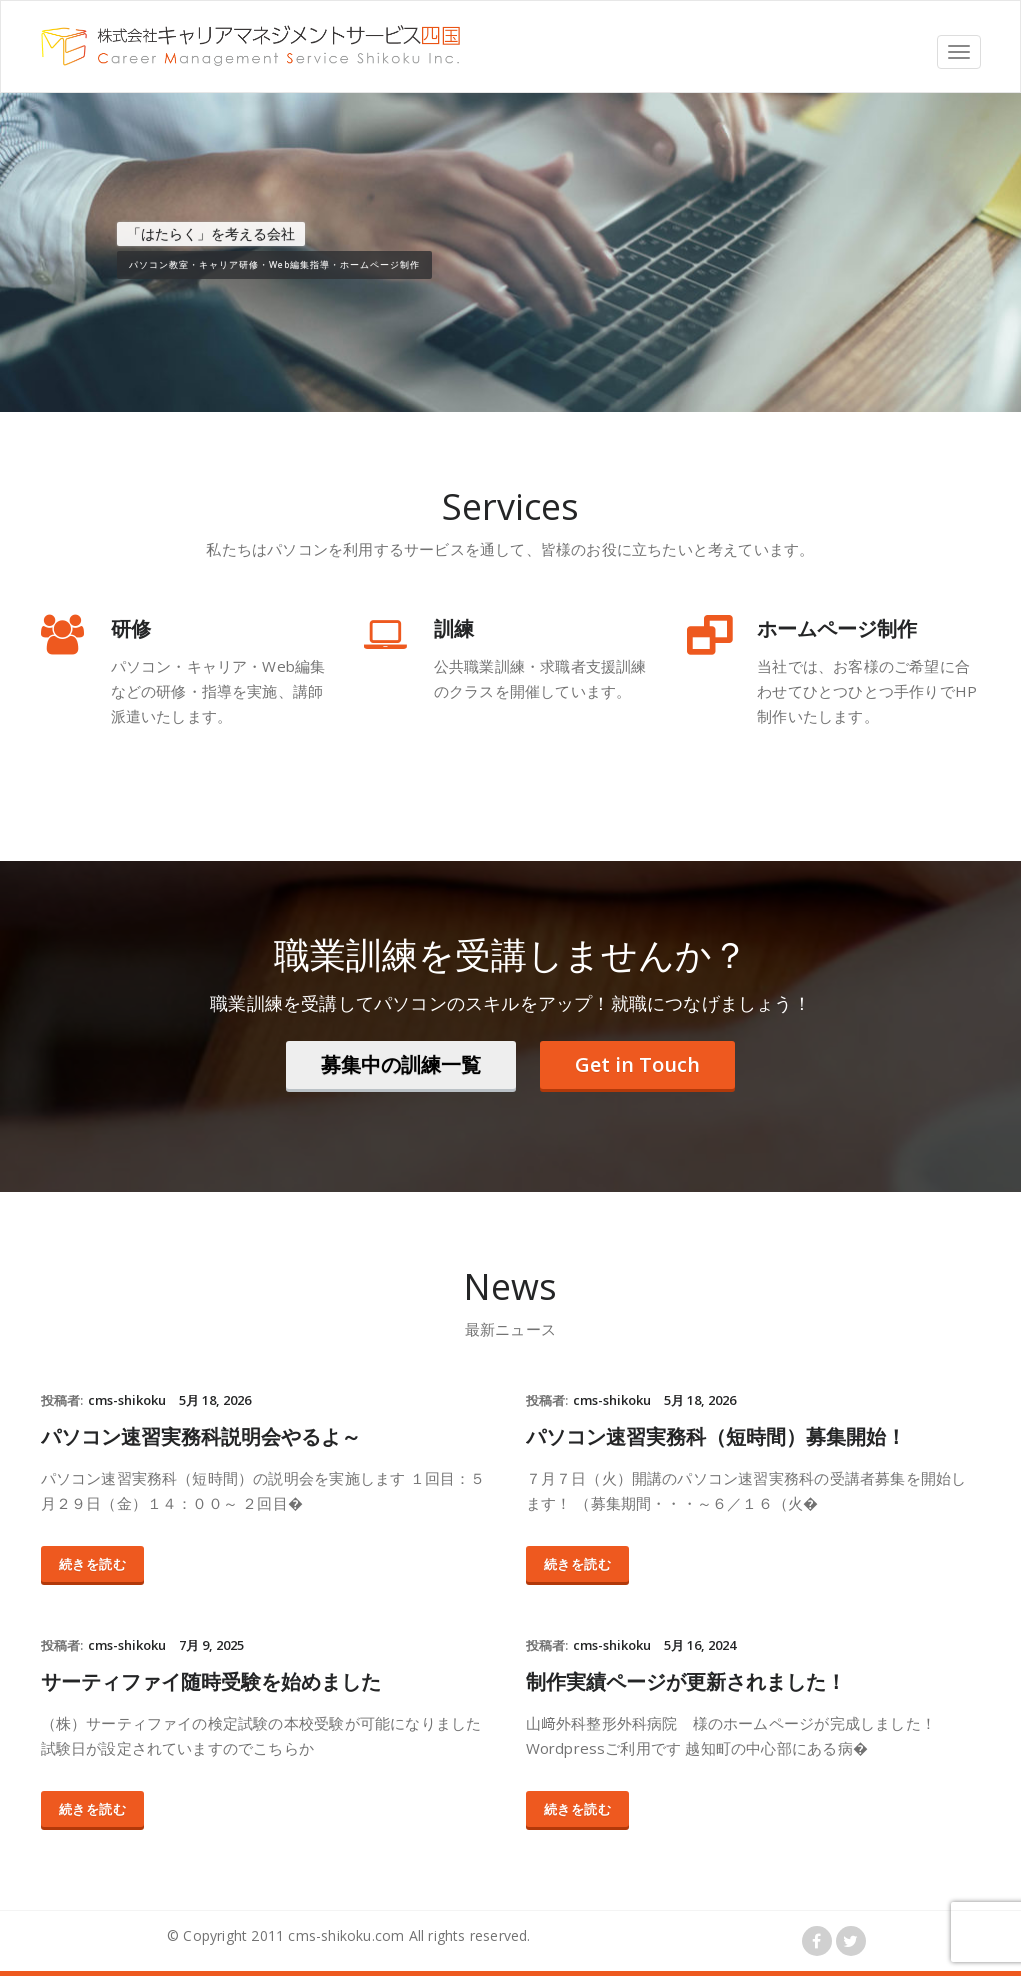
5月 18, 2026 (215, 1400)
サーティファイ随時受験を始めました (211, 1681)
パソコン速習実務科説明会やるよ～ (201, 1436)
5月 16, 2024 (700, 1645)
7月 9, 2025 (211, 1645)
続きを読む (93, 1564)
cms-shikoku (127, 1400)
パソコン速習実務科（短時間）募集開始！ (716, 1436)
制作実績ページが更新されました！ (686, 1681)
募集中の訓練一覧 (401, 1064)
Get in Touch (637, 1064)
